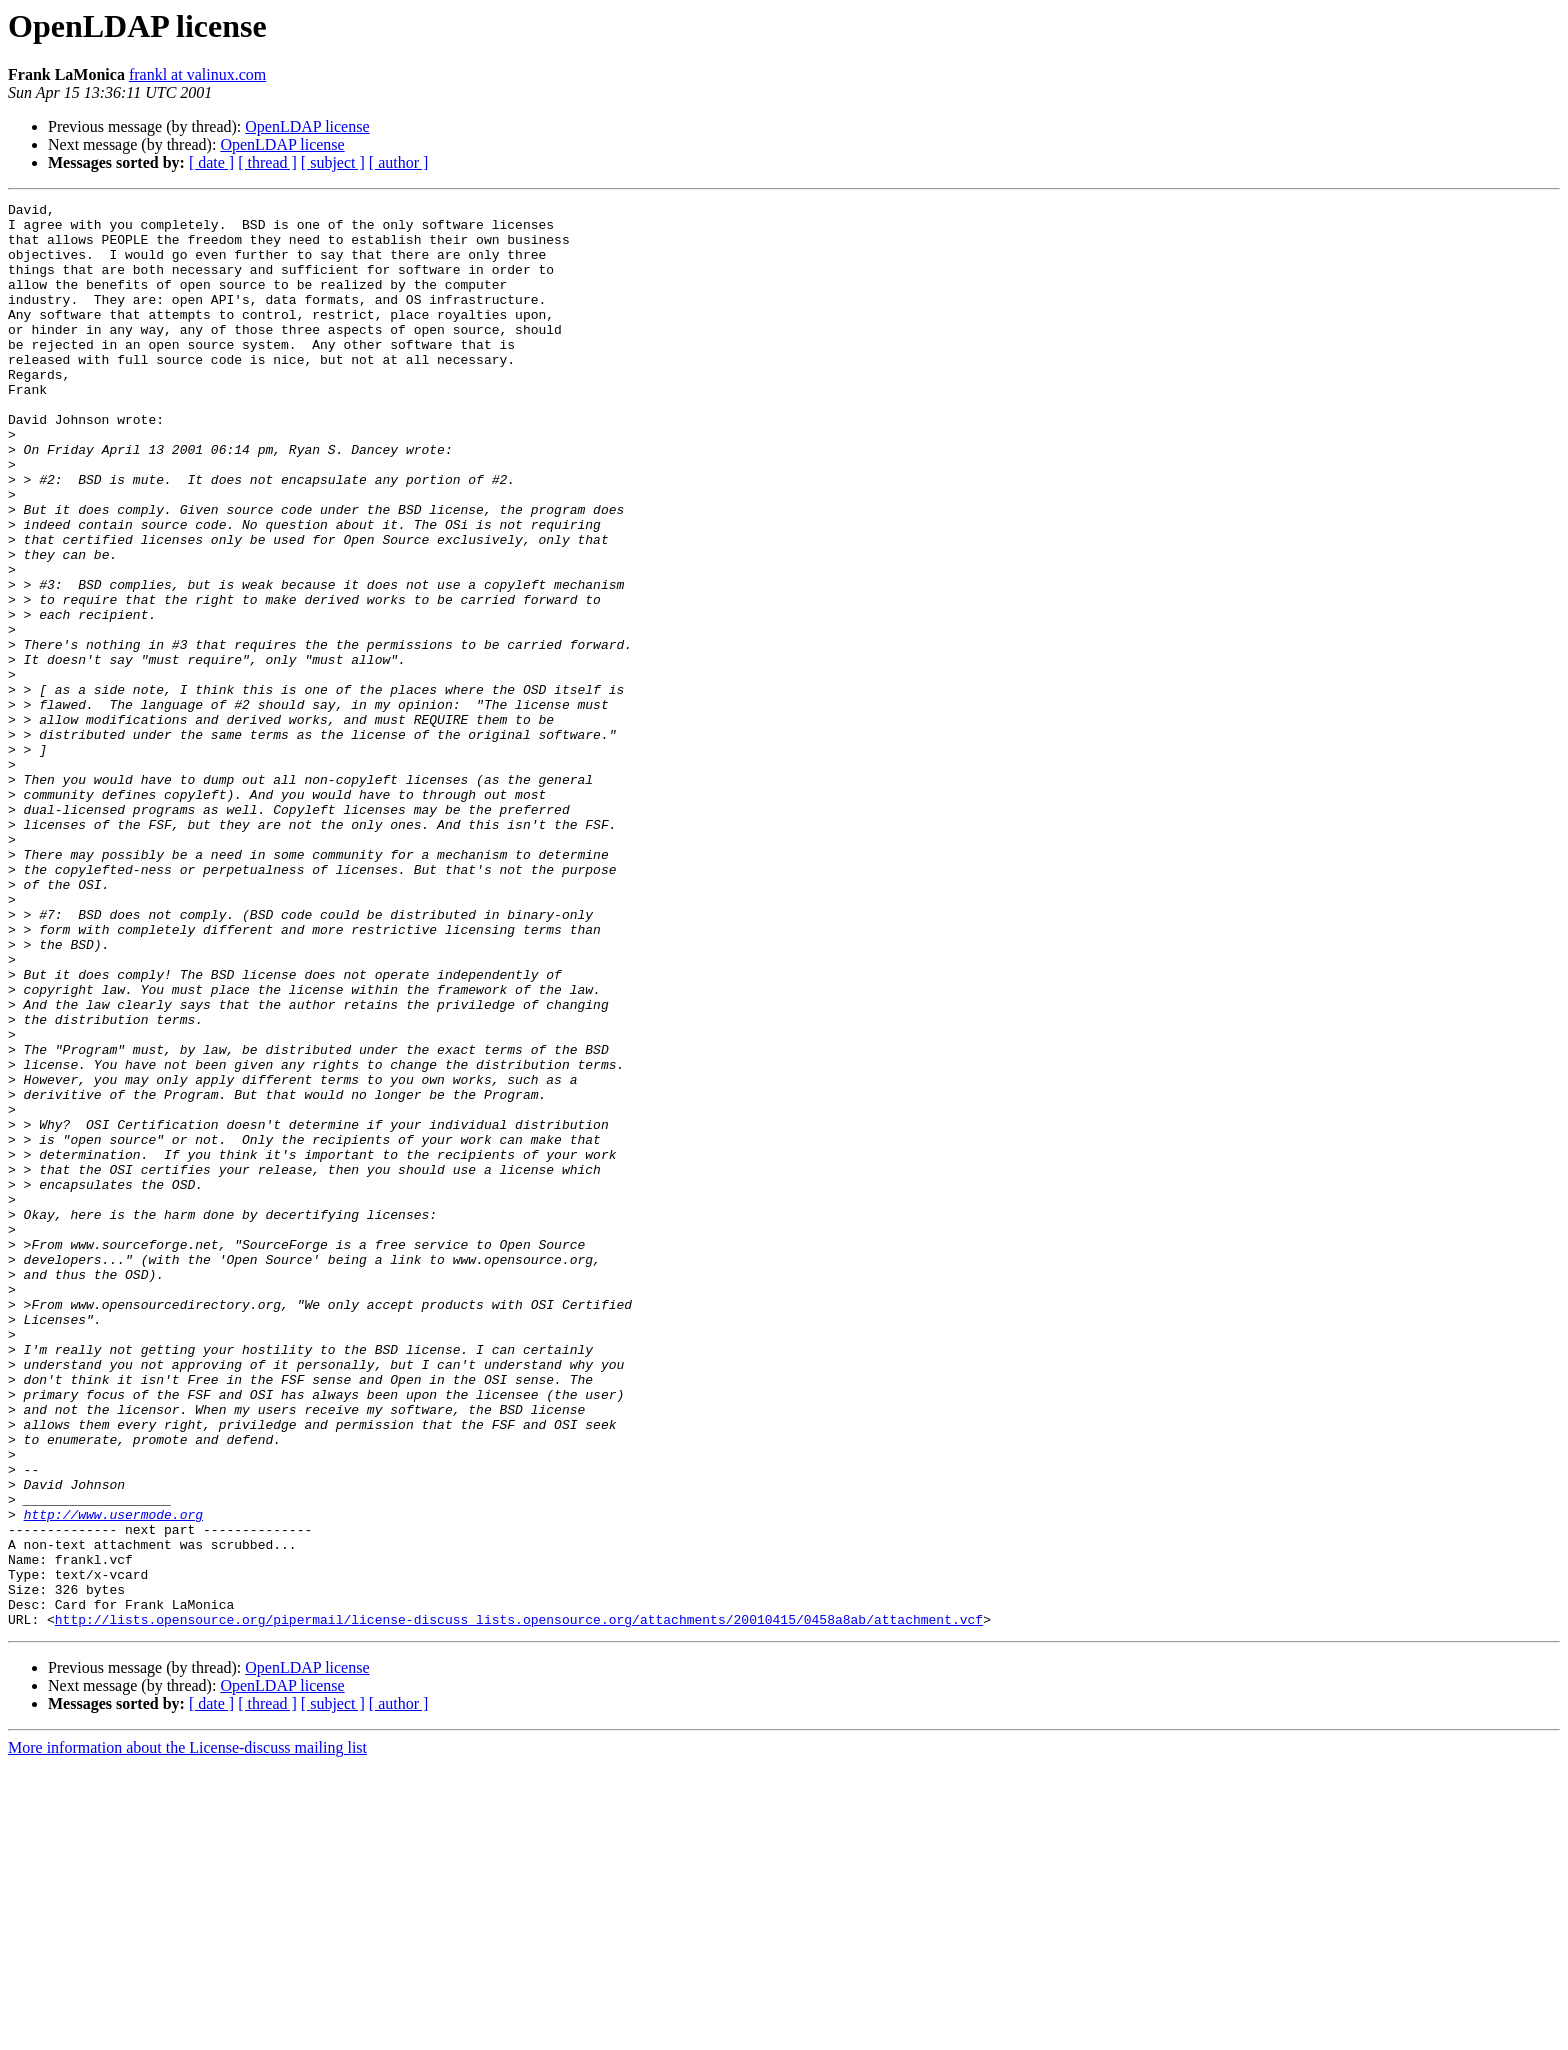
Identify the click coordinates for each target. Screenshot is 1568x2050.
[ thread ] (267, 162)
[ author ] (399, 162)
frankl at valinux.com (197, 74)
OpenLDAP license (307, 126)
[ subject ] (333, 162)
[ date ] (211, 162)
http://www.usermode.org (113, 1778)
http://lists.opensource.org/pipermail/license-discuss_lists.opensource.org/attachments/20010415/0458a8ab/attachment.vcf (519, 1904)
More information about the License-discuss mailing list (187, 2032)
